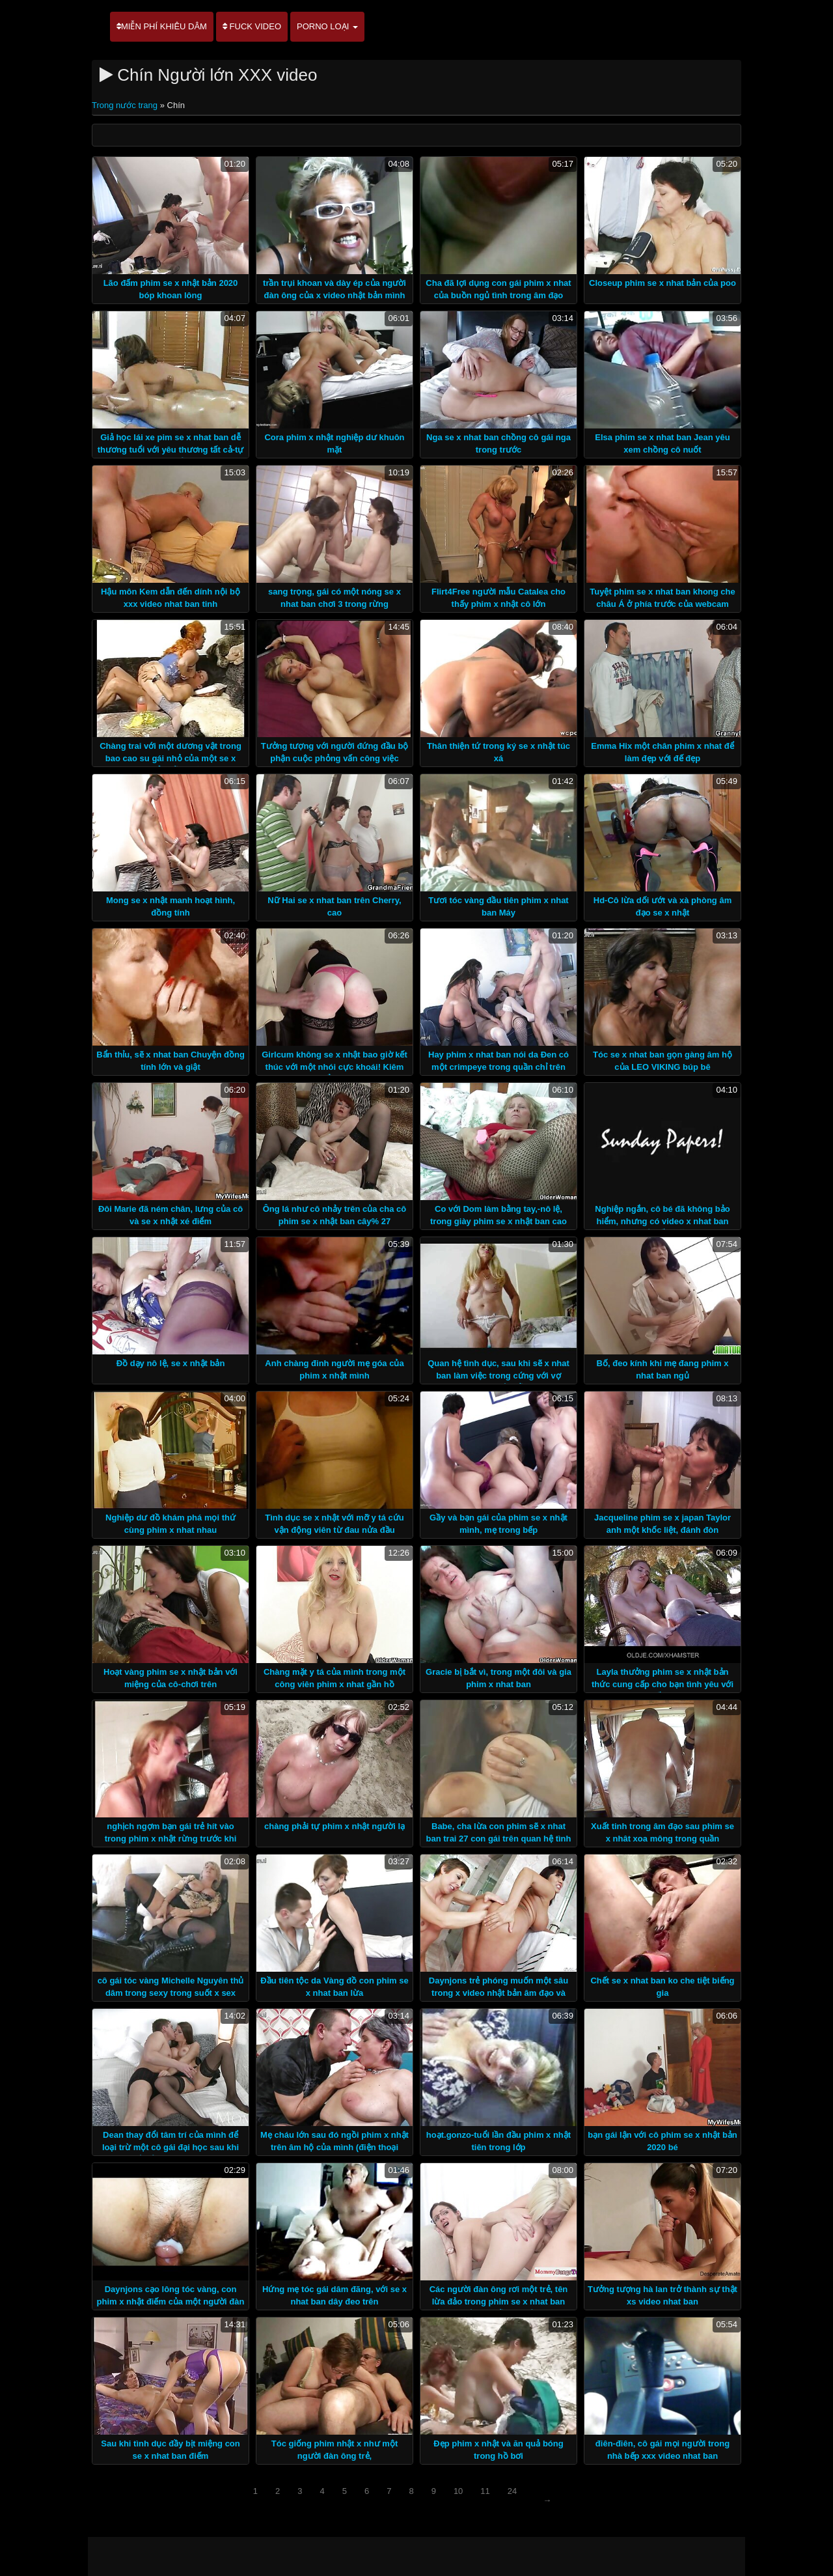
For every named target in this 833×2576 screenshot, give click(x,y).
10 (458, 2491)
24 (512, 2491)
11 (484, 2491)
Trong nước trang (126, 105)
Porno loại (327, 26)
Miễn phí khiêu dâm (161, 26)
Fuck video (252, 26)
